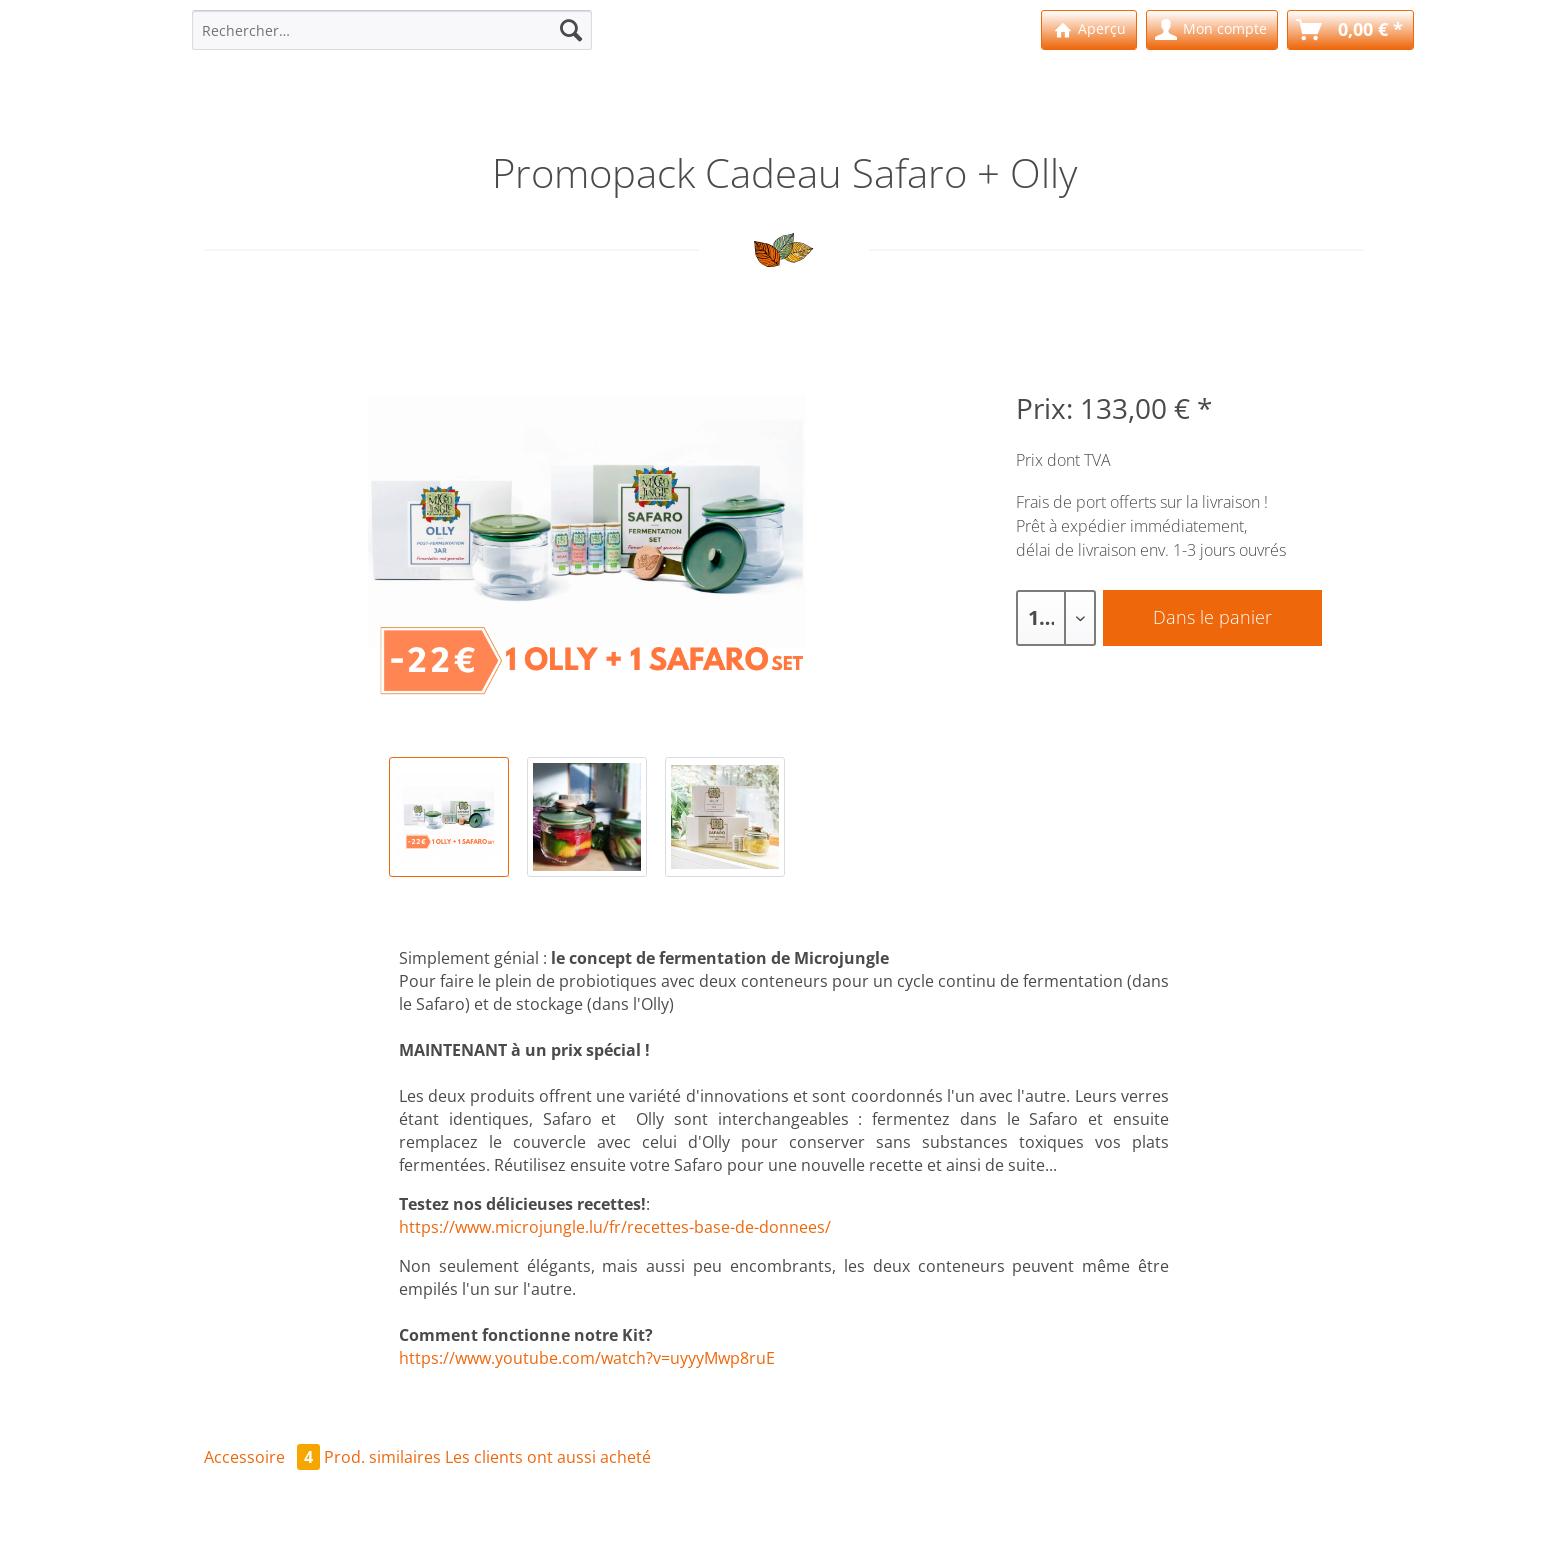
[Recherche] (571, 30)
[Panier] (1350, 30)
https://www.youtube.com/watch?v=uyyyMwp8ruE (587, 1358)
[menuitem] (392, 39)
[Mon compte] (1212, 30)
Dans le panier (1212, 617)
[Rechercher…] (392, 30)
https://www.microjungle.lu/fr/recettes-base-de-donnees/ (615, 1227)
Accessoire (264, 1457)
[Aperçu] (1089, 30)
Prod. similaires (382, 1457)
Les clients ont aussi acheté (548, 1457)
